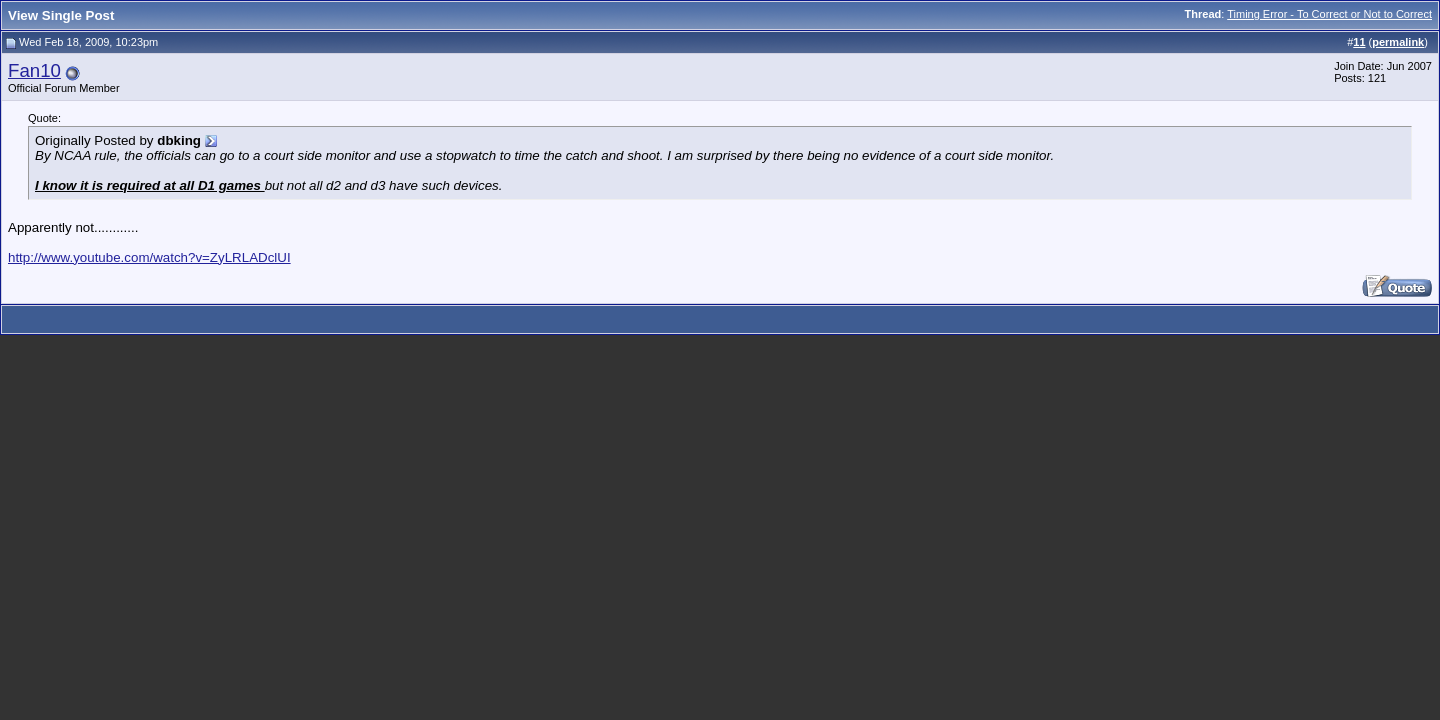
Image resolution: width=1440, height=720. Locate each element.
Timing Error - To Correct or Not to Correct (1329, 14)
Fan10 (34, 70)
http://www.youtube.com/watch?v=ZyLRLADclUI (149, 257)
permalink (1398, 42)
